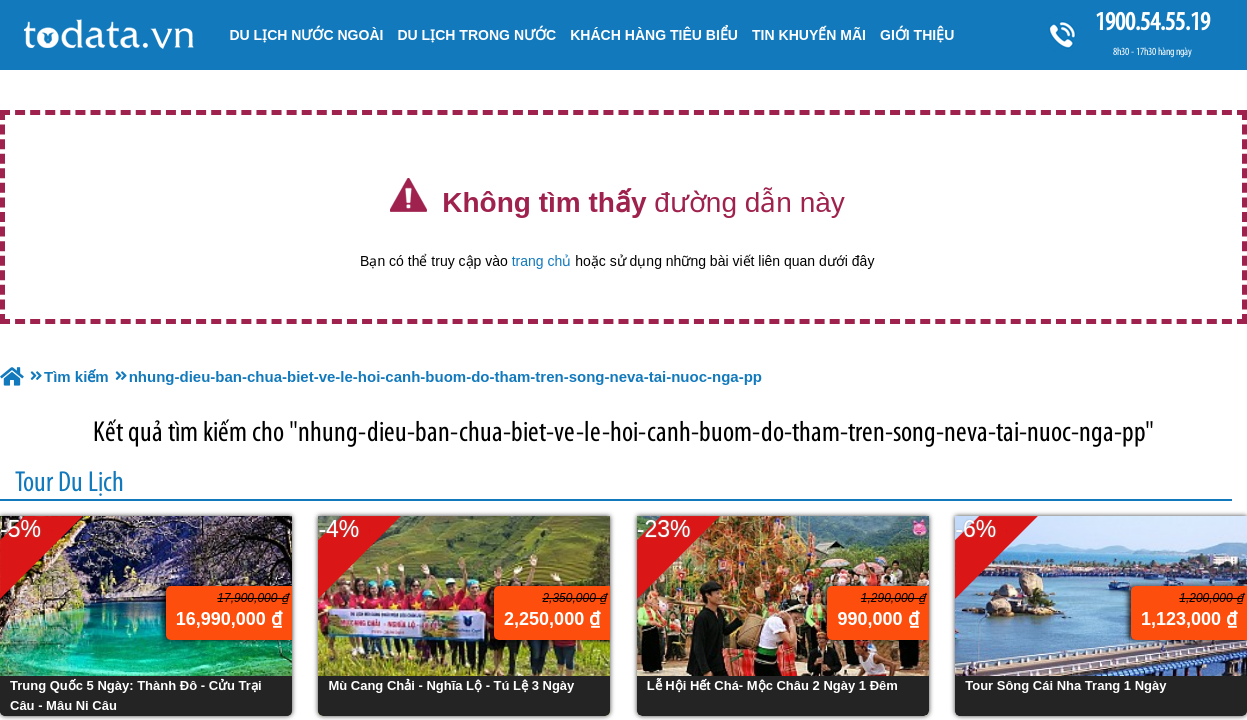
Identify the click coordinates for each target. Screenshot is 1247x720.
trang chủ (542, 261)
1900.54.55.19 (1152, 21)
